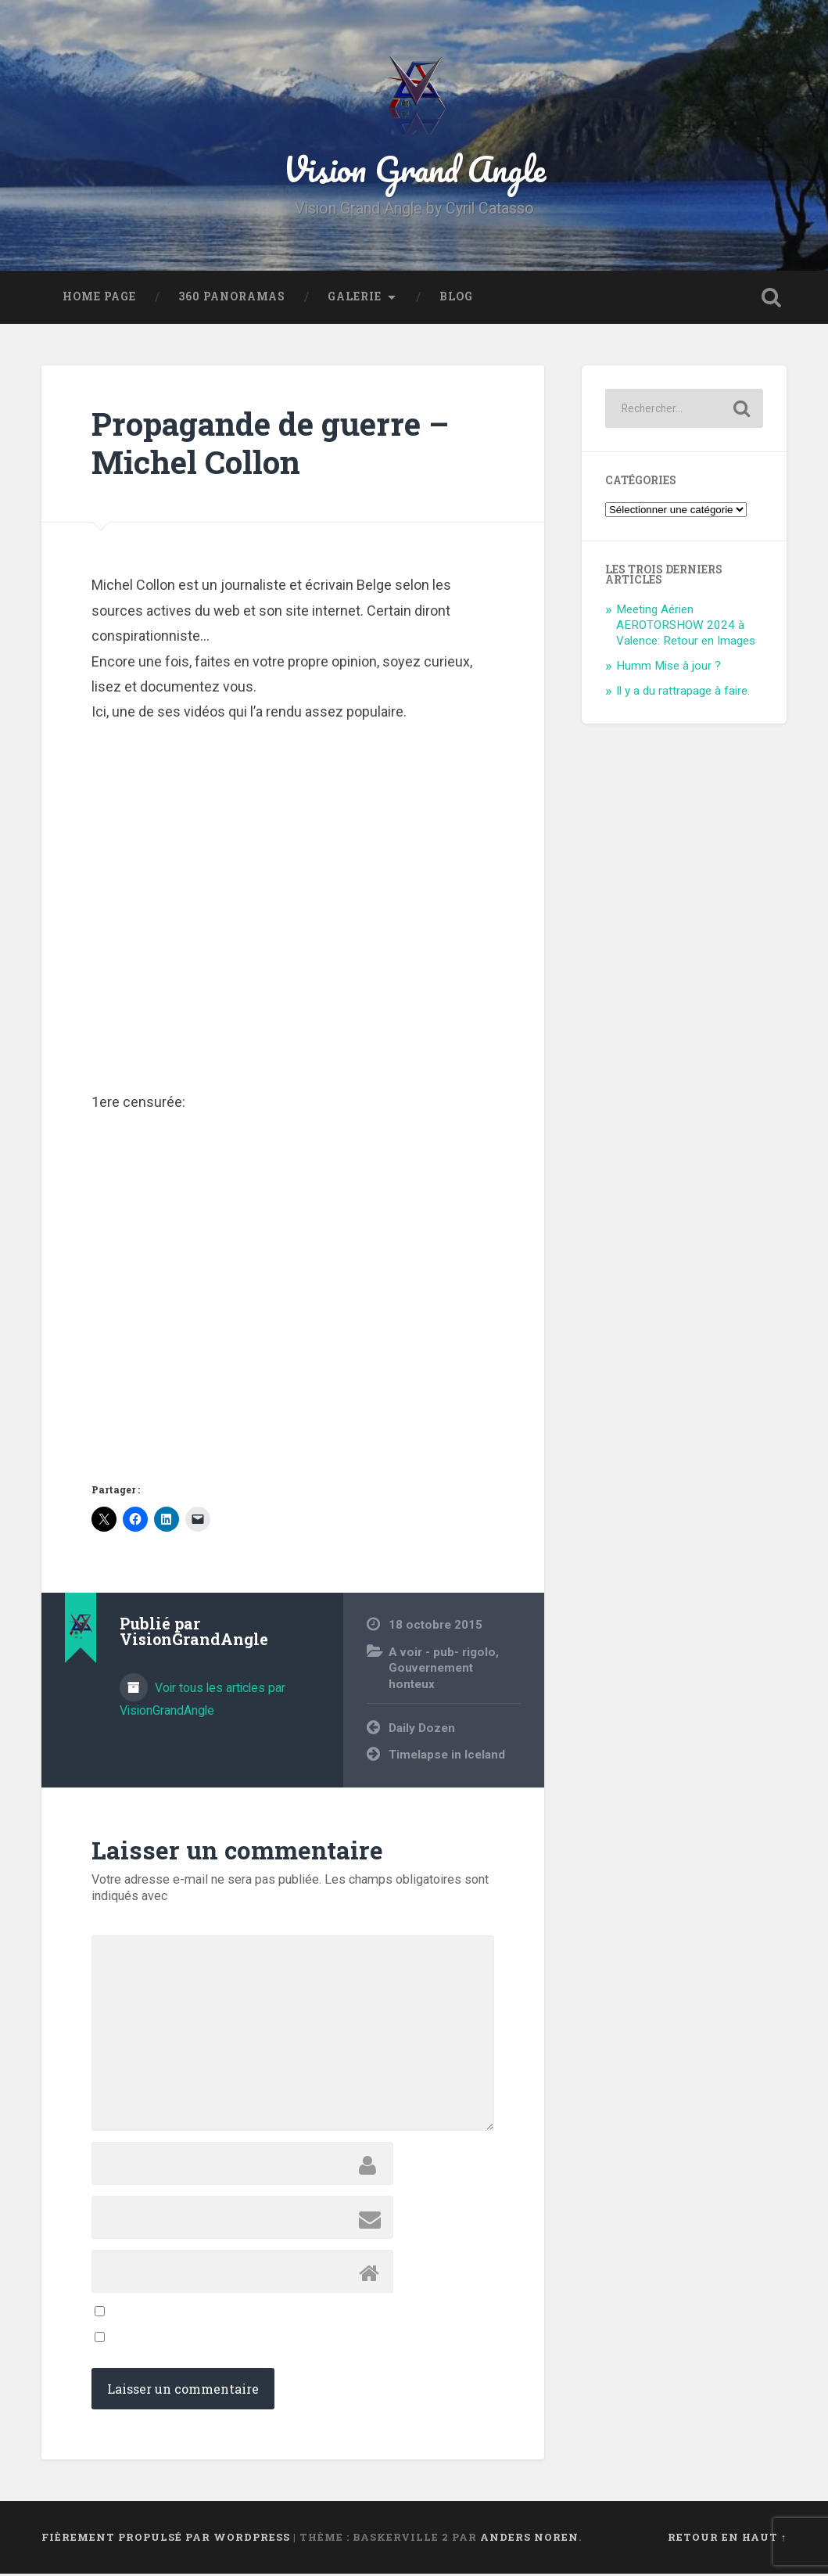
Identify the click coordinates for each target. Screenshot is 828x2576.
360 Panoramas (231, 299)
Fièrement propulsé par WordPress (165, 2539)
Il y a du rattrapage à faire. (683, 693)
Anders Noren (529, 2539)
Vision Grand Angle (414, 169)
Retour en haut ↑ (727, 2539)
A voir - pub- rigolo (442, 1654)
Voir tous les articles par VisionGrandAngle (202, 1701)
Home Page (99, 299)
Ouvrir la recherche (771, 299)
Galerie (355, 299)
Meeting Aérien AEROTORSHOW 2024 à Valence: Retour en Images (685, 628)
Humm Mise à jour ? (668, 668)
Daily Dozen (422, 1730)
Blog (456, 299)
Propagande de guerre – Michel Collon (270, 446)
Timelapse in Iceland (447, 1757)
